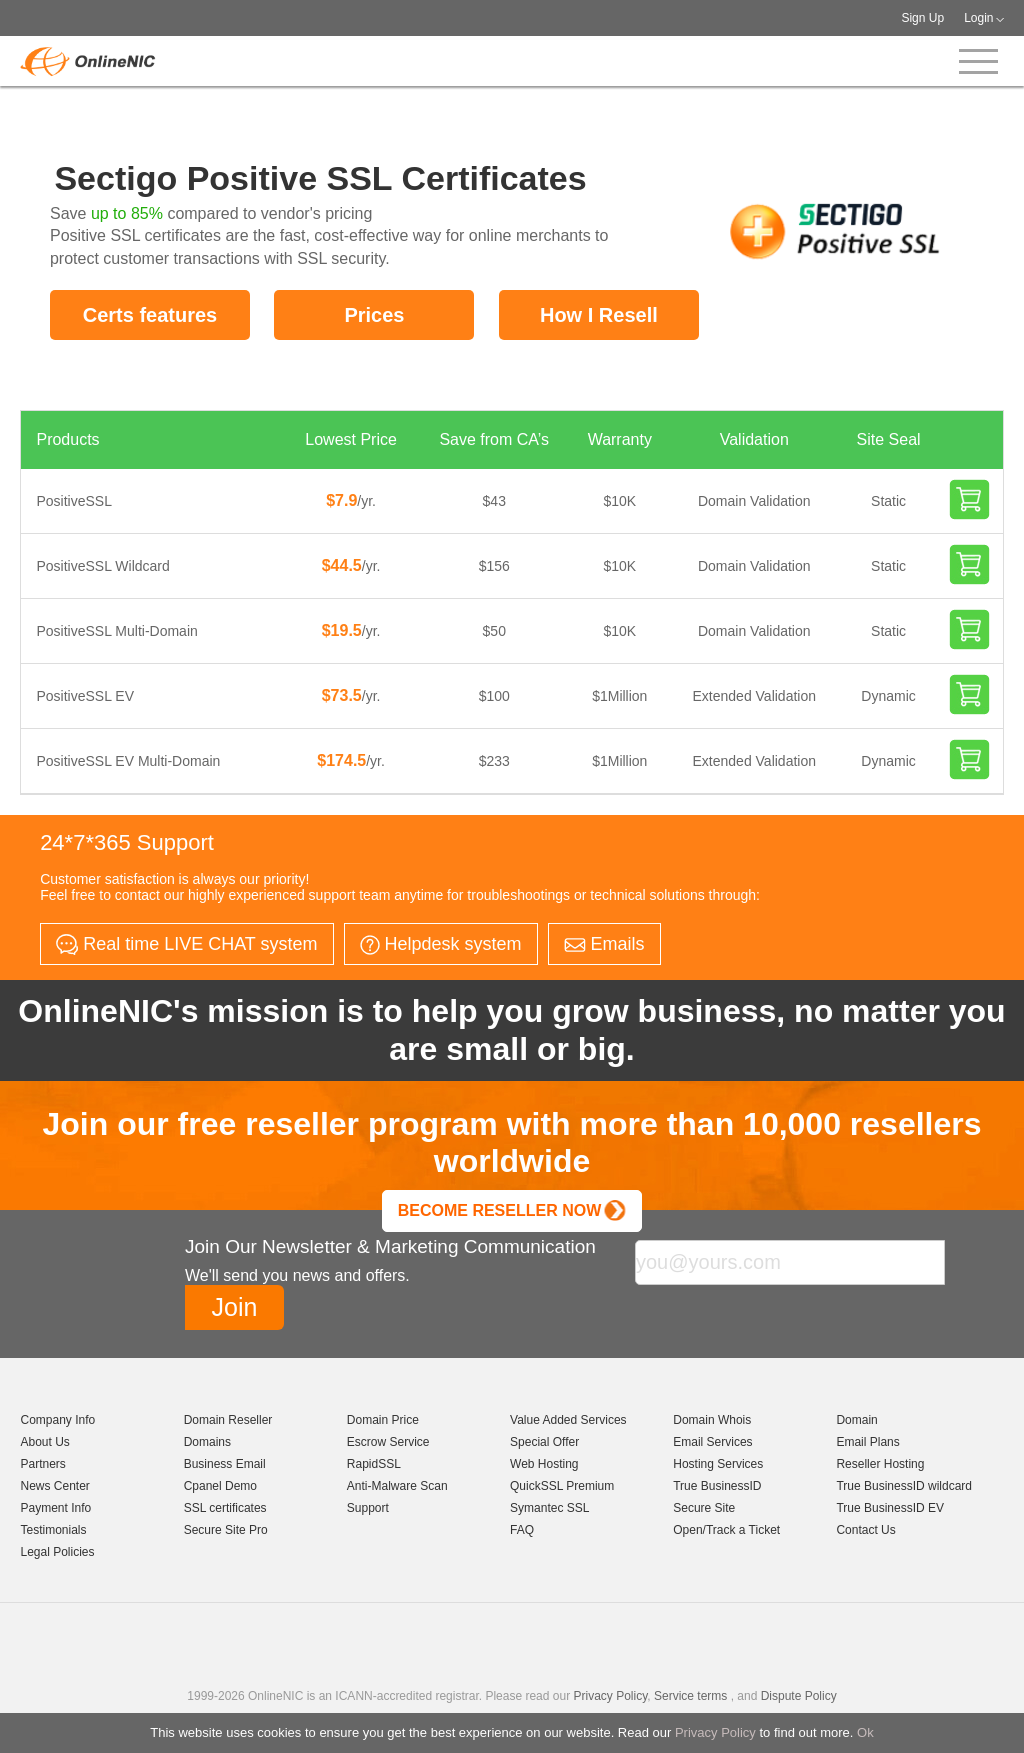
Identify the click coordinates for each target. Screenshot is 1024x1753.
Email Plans (867, 1442)
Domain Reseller (228, 1420)
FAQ (522, 1530)
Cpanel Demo (220, 1486)
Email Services (712, 1442)
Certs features (150, 315)
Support (368, 1508)
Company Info (57, 1420)
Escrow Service (388, 1442)
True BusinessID (717, 1486)
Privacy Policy (715, 1732)
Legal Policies (57, 1552)
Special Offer (544, 1442)
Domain (856, 1420)
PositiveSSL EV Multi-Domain (128, 761)
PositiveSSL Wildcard (102, 566)
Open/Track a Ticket (726, 1530)
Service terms (690, 1696)
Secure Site (704, 1508)
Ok (865, 1732)
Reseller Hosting (880, 1464)
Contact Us (865, 1530)
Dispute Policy (799, 1696)
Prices (374, 315)
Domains (207, 1442)
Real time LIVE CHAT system (186, 945)
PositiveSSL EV (85, 696)
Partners (42, 1464)
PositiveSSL (73, 501)
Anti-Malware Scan (397, 1486)
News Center (54, 1486)
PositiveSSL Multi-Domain (116, 631)
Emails (604, 944)
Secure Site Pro (226, 1530)
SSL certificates (225, 1508)
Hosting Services (718, 1464)
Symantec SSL (549, 1508)
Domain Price (383, 1420)
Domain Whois (712, 1420)
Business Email (225, 1464)
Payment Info (55, 1508)
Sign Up (922, 18)
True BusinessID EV (890, 1508)
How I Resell (599, 315)
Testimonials (53, 1530)
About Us (44, 1442)
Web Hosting (544, 1464)
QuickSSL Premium (562, 1486)
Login (978, 18)
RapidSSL (374, 1464)
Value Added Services (568, 1420)
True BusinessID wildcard (904, 1486)
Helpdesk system (441, 944)
